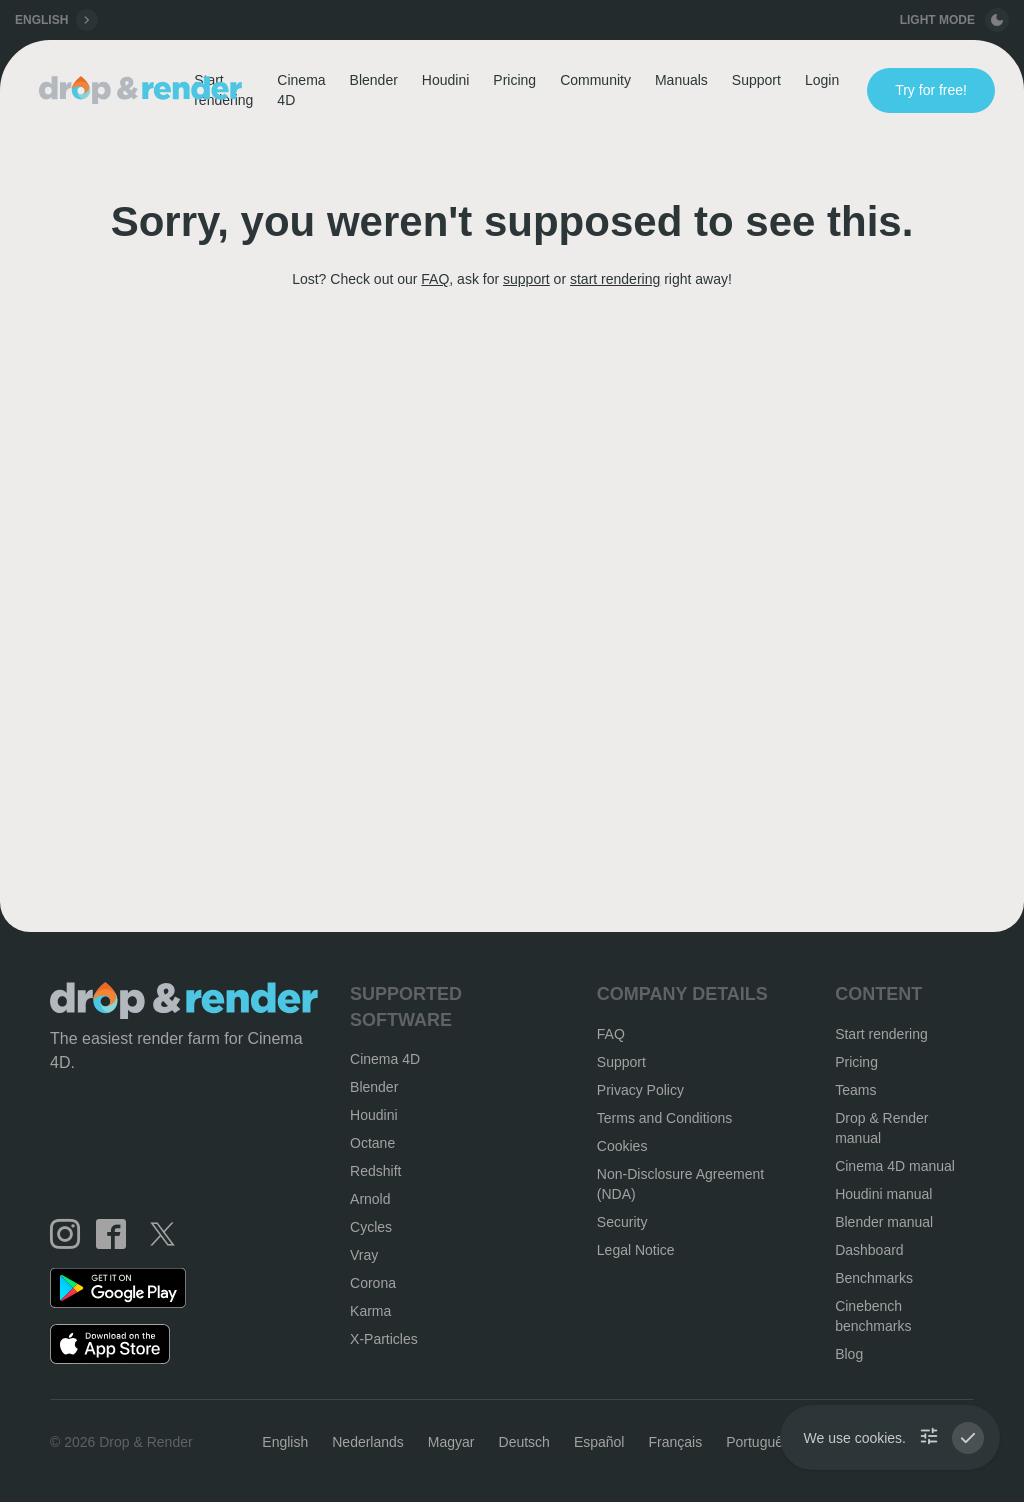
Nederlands (368, 1442)
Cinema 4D (301, 90)
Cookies (622, 1146)
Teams (855, 1090)
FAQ (435, 279)
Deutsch (524, 1442)
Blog (849, 1354)
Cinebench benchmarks (873, 1316)
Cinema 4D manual (895, 1166)
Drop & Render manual (881, 1128)
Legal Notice (636, 1250)
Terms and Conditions (664, 1118)
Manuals (681, 80)
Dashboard (869, 1250)
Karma (370, 1311)
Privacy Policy (640, 1090)
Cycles (371, 1227)
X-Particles (384, 1339)
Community (595, 80)
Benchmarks (874, 1278)
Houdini (445, 80)
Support (756, 80)
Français (675, 1442)
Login (822, 80)
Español (599, 1442)
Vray (364, 1255)
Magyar (451, 1442)
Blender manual (884, 1222)
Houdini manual (883, 1194)
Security (622, 1222)
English (285, 1442)
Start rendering (881, 1034)
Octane (372, 1143)
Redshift (375, 1171)
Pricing (514, 80)
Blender (374, 80)
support (526, 279)
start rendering (615, 279)
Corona (373, 1283)
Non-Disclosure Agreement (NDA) (680, 1184)
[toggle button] (997, 20)
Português (758, 1442)
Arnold (370, 1199)
